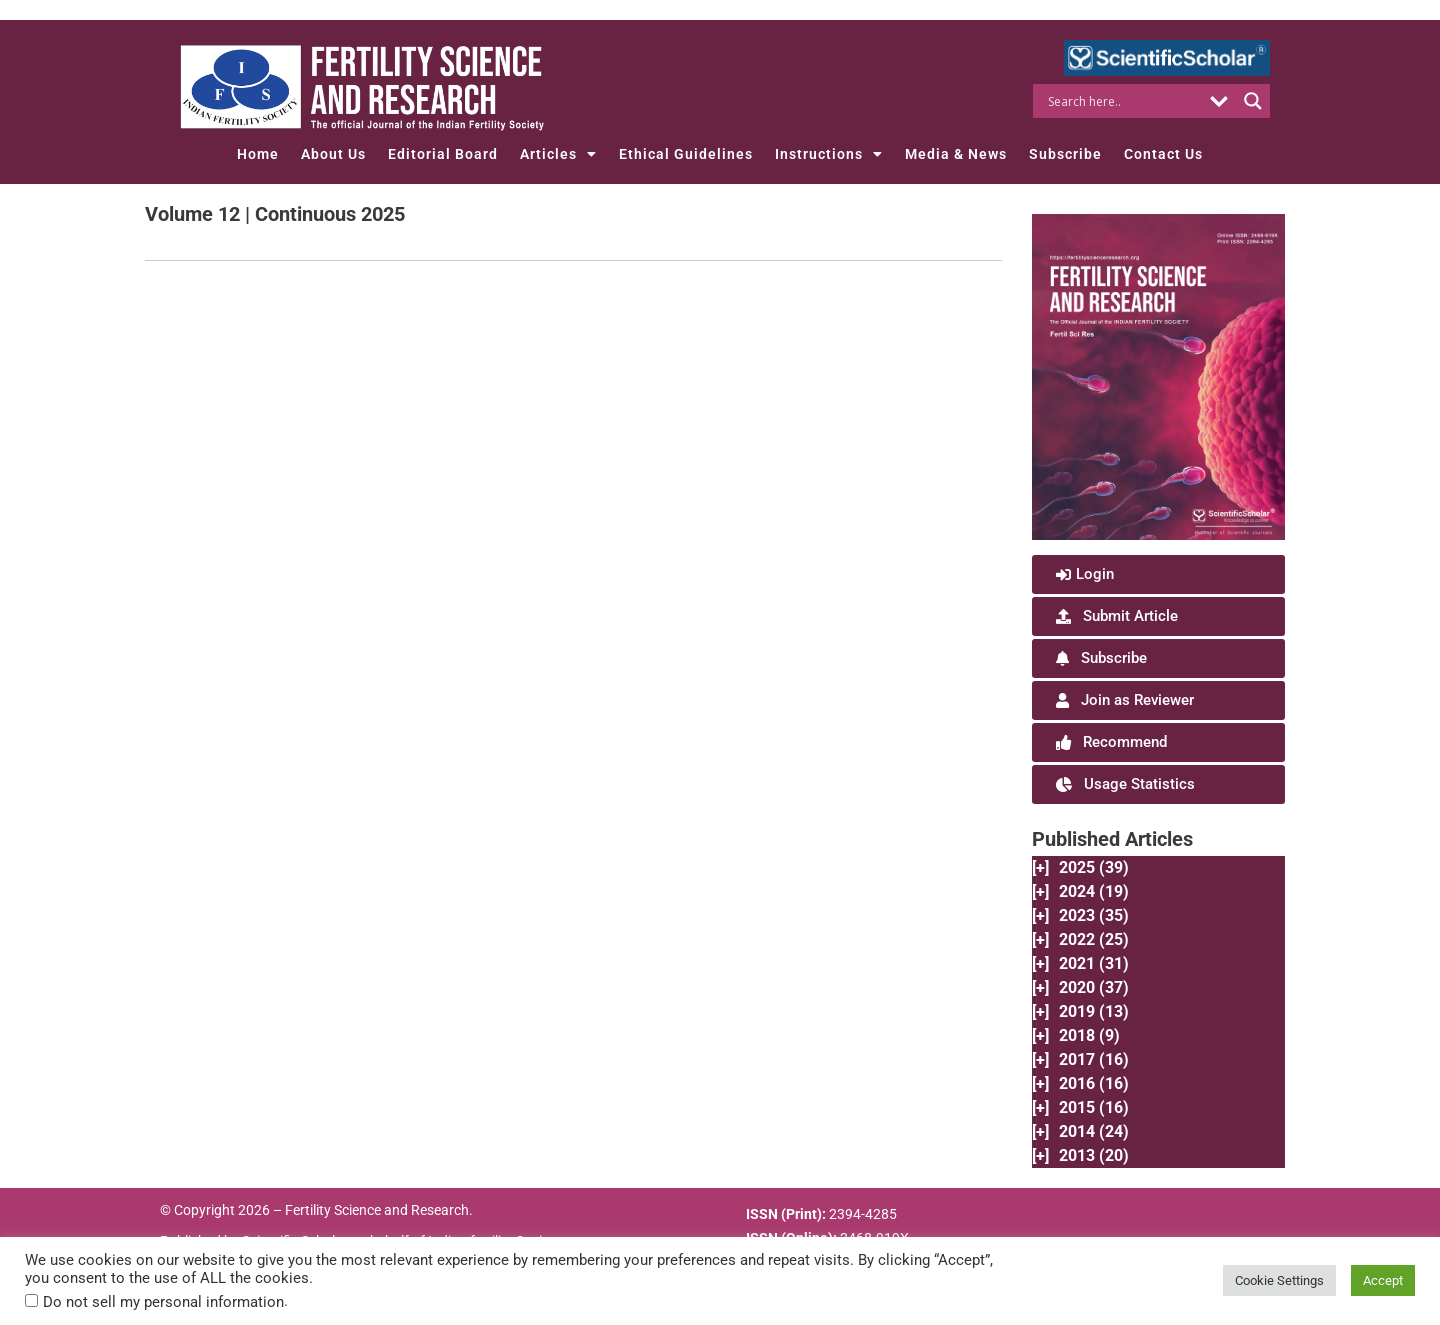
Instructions (829, 154)
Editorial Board (443, 154)
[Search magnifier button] (1253, 101)
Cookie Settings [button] (1279, 1280)
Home (258, 154)
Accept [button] (1383, 1280)
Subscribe (1065, 154)
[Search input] (1122, 101)
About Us (333, 154)
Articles (558, 154)
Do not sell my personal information (163, 1302)
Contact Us (1163, 154)
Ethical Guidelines (686, 154)
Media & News (956, 154)
